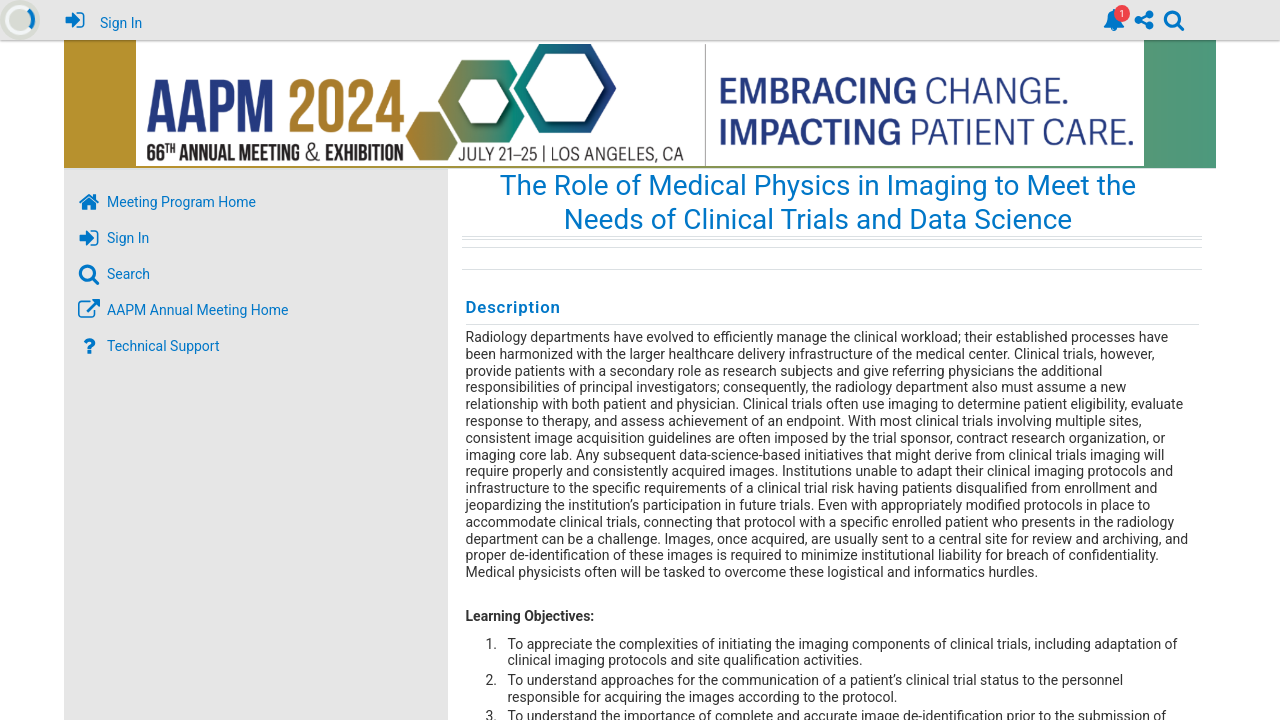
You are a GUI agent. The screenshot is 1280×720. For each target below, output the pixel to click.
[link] (1114, 20)
